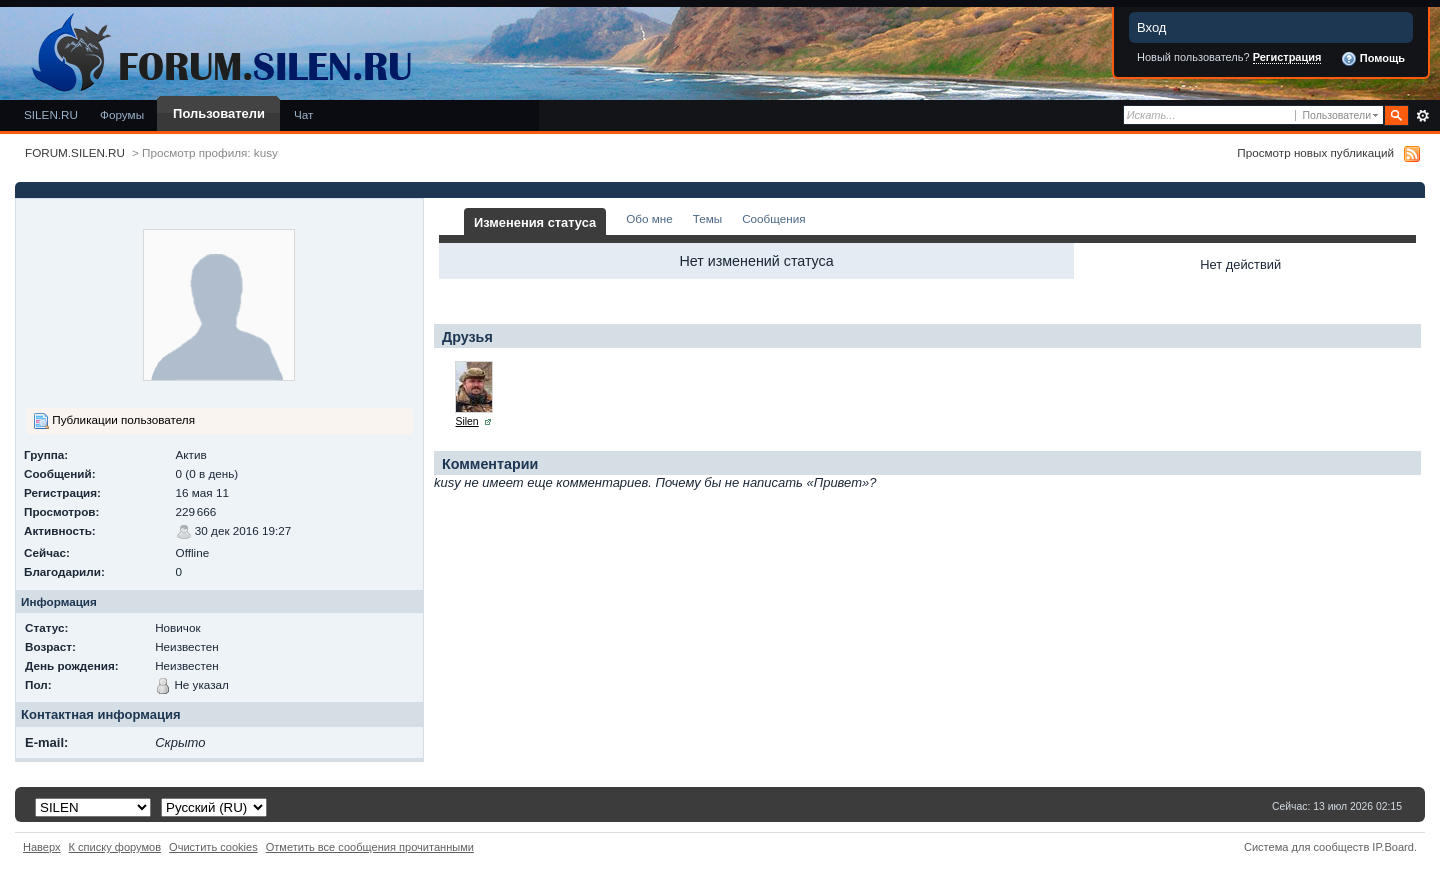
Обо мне (649, 218)
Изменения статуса (535, 222)
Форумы (122, 114)
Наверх (42, 847)
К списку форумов (115, 847)
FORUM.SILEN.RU (75, 152)
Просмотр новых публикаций (1315, 152)
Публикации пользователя (114, 421)
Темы (707, 218)
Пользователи (219, 113)
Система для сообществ (1306, 847)
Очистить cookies (213, 847)
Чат (303, 114)
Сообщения (773, 218)
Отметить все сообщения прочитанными (370, 847)
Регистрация (1287, 57)
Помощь (1373, 59)
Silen (467, 421)
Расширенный (1422, 116)
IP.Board (1393, 847)
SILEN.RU (51, 114)
